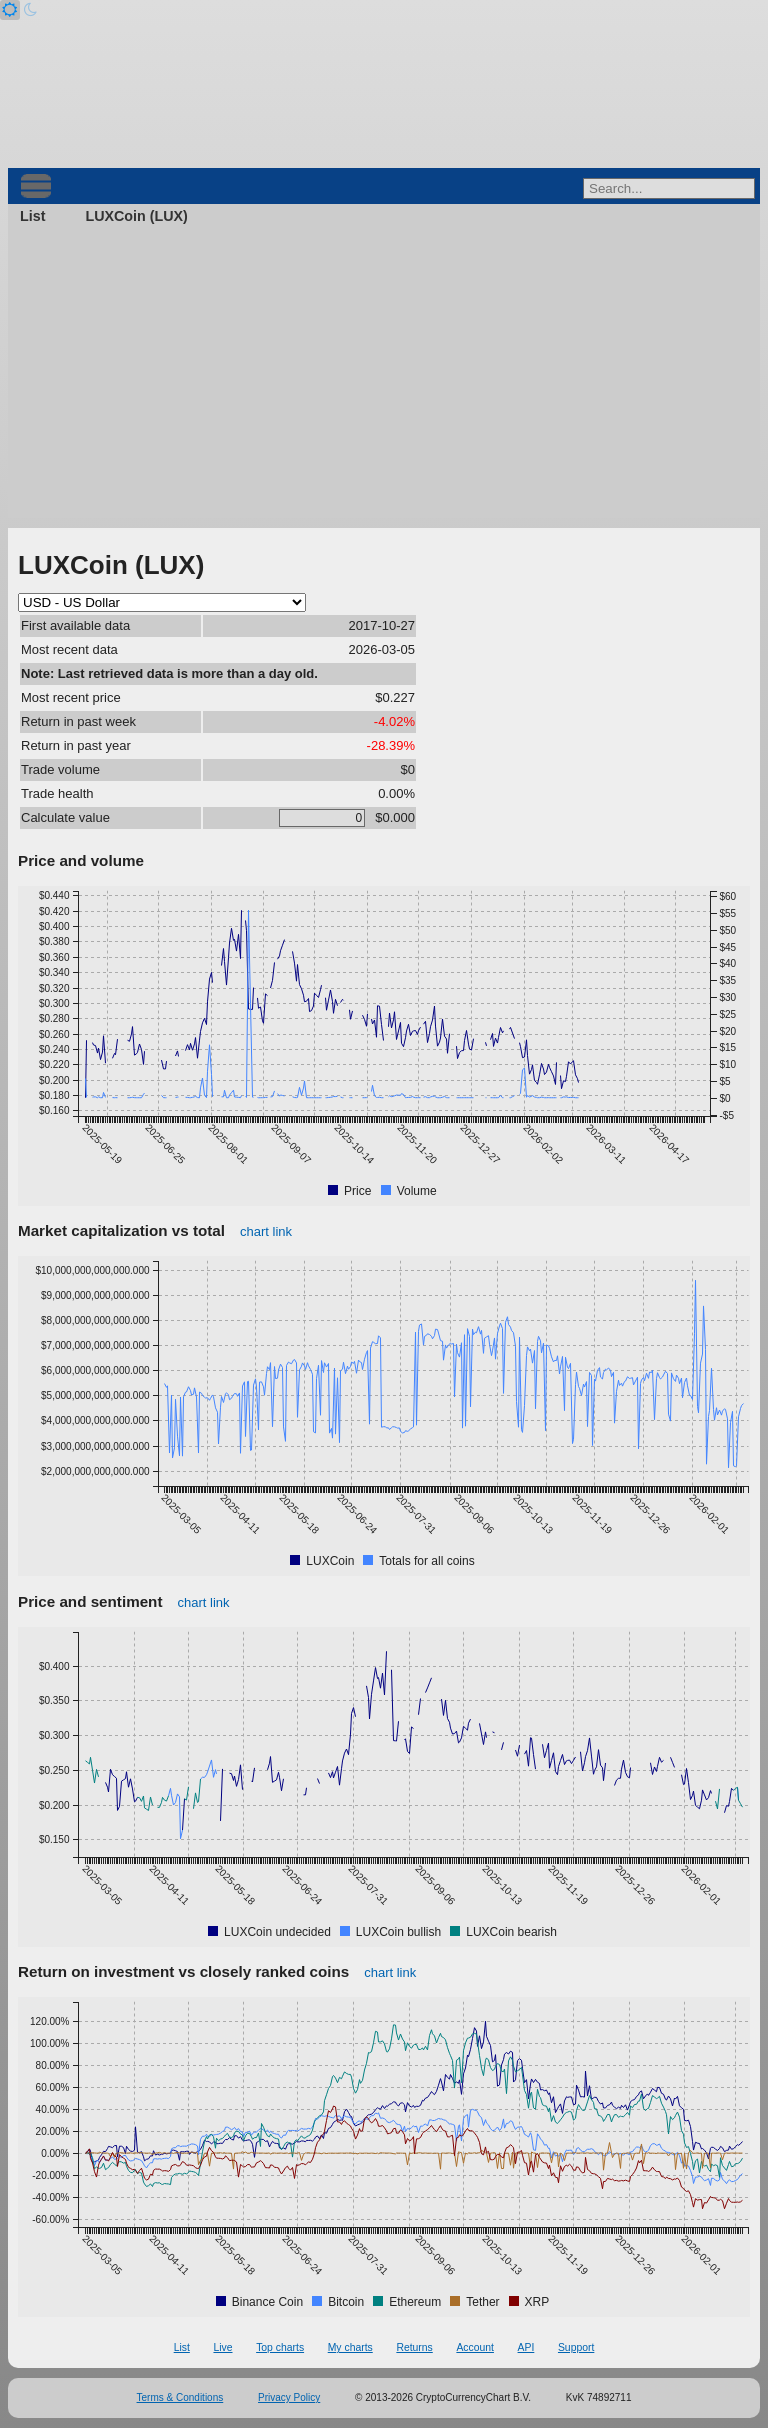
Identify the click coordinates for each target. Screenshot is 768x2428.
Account (475, 2347)
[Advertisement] (384, 378)
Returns (414, 2347)
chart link (266, 1231)
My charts (350, 2347)
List (32, 216)
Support (576, 2347)
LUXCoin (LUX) (136, 216)
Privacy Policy (289, 2397)
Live (222, 2347)
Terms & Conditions (180, 2397)
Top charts (280, 2347)
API (526, 2347)
